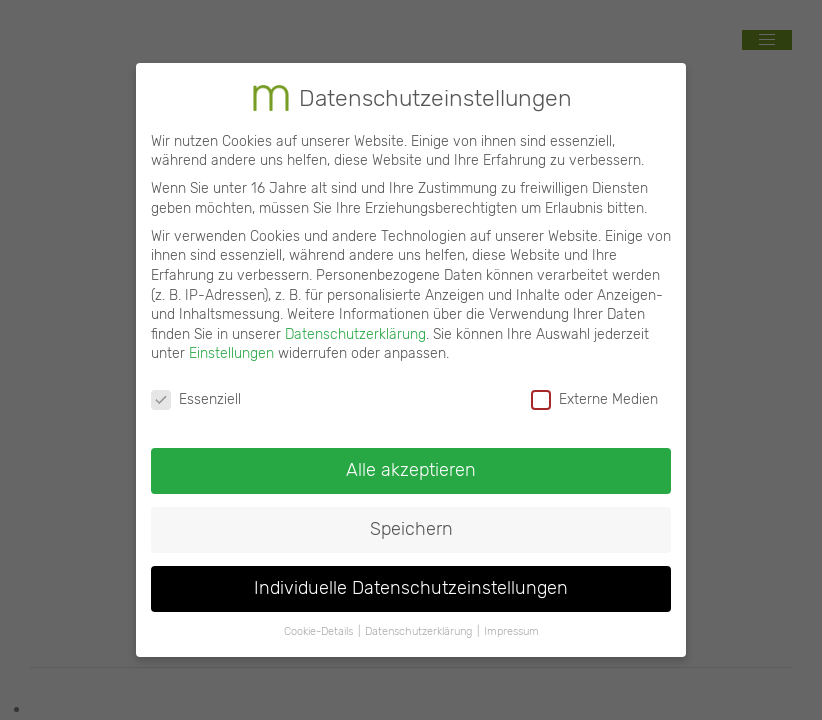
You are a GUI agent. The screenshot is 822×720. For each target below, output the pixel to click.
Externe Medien (594, 389)
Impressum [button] (511, 621)
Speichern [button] (411, 519)
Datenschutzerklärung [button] (418, 621)
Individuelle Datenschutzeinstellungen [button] (411, 578)
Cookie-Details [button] (318, 621)
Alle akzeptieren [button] (411, 460)
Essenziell (196, 389)
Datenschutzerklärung (355, 324)
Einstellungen (231, 344)
